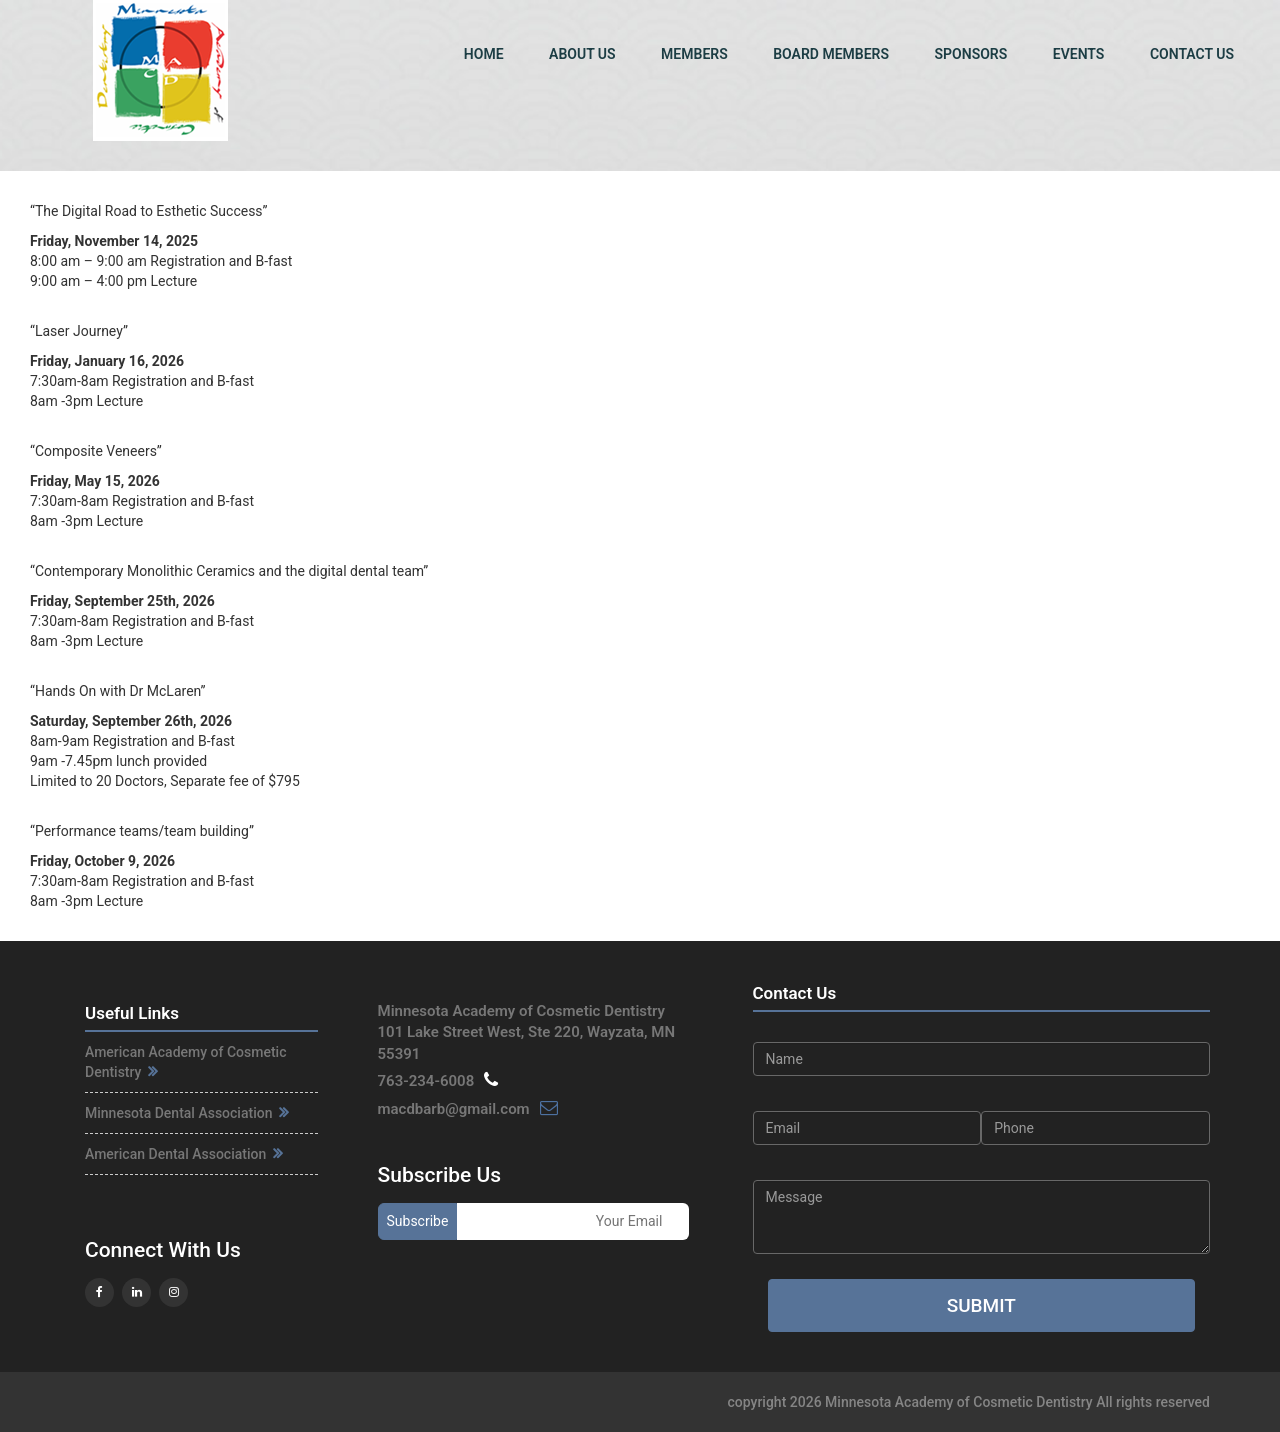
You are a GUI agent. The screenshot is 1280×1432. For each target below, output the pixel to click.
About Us (582, 54)
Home (484, 54)
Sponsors (971, 54)
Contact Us (1192, 54)
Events (1079, 54)
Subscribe (418, 1221)
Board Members (831, 54)
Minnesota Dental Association (187, 1113)
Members (694, 54)
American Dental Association (184, 1154)
